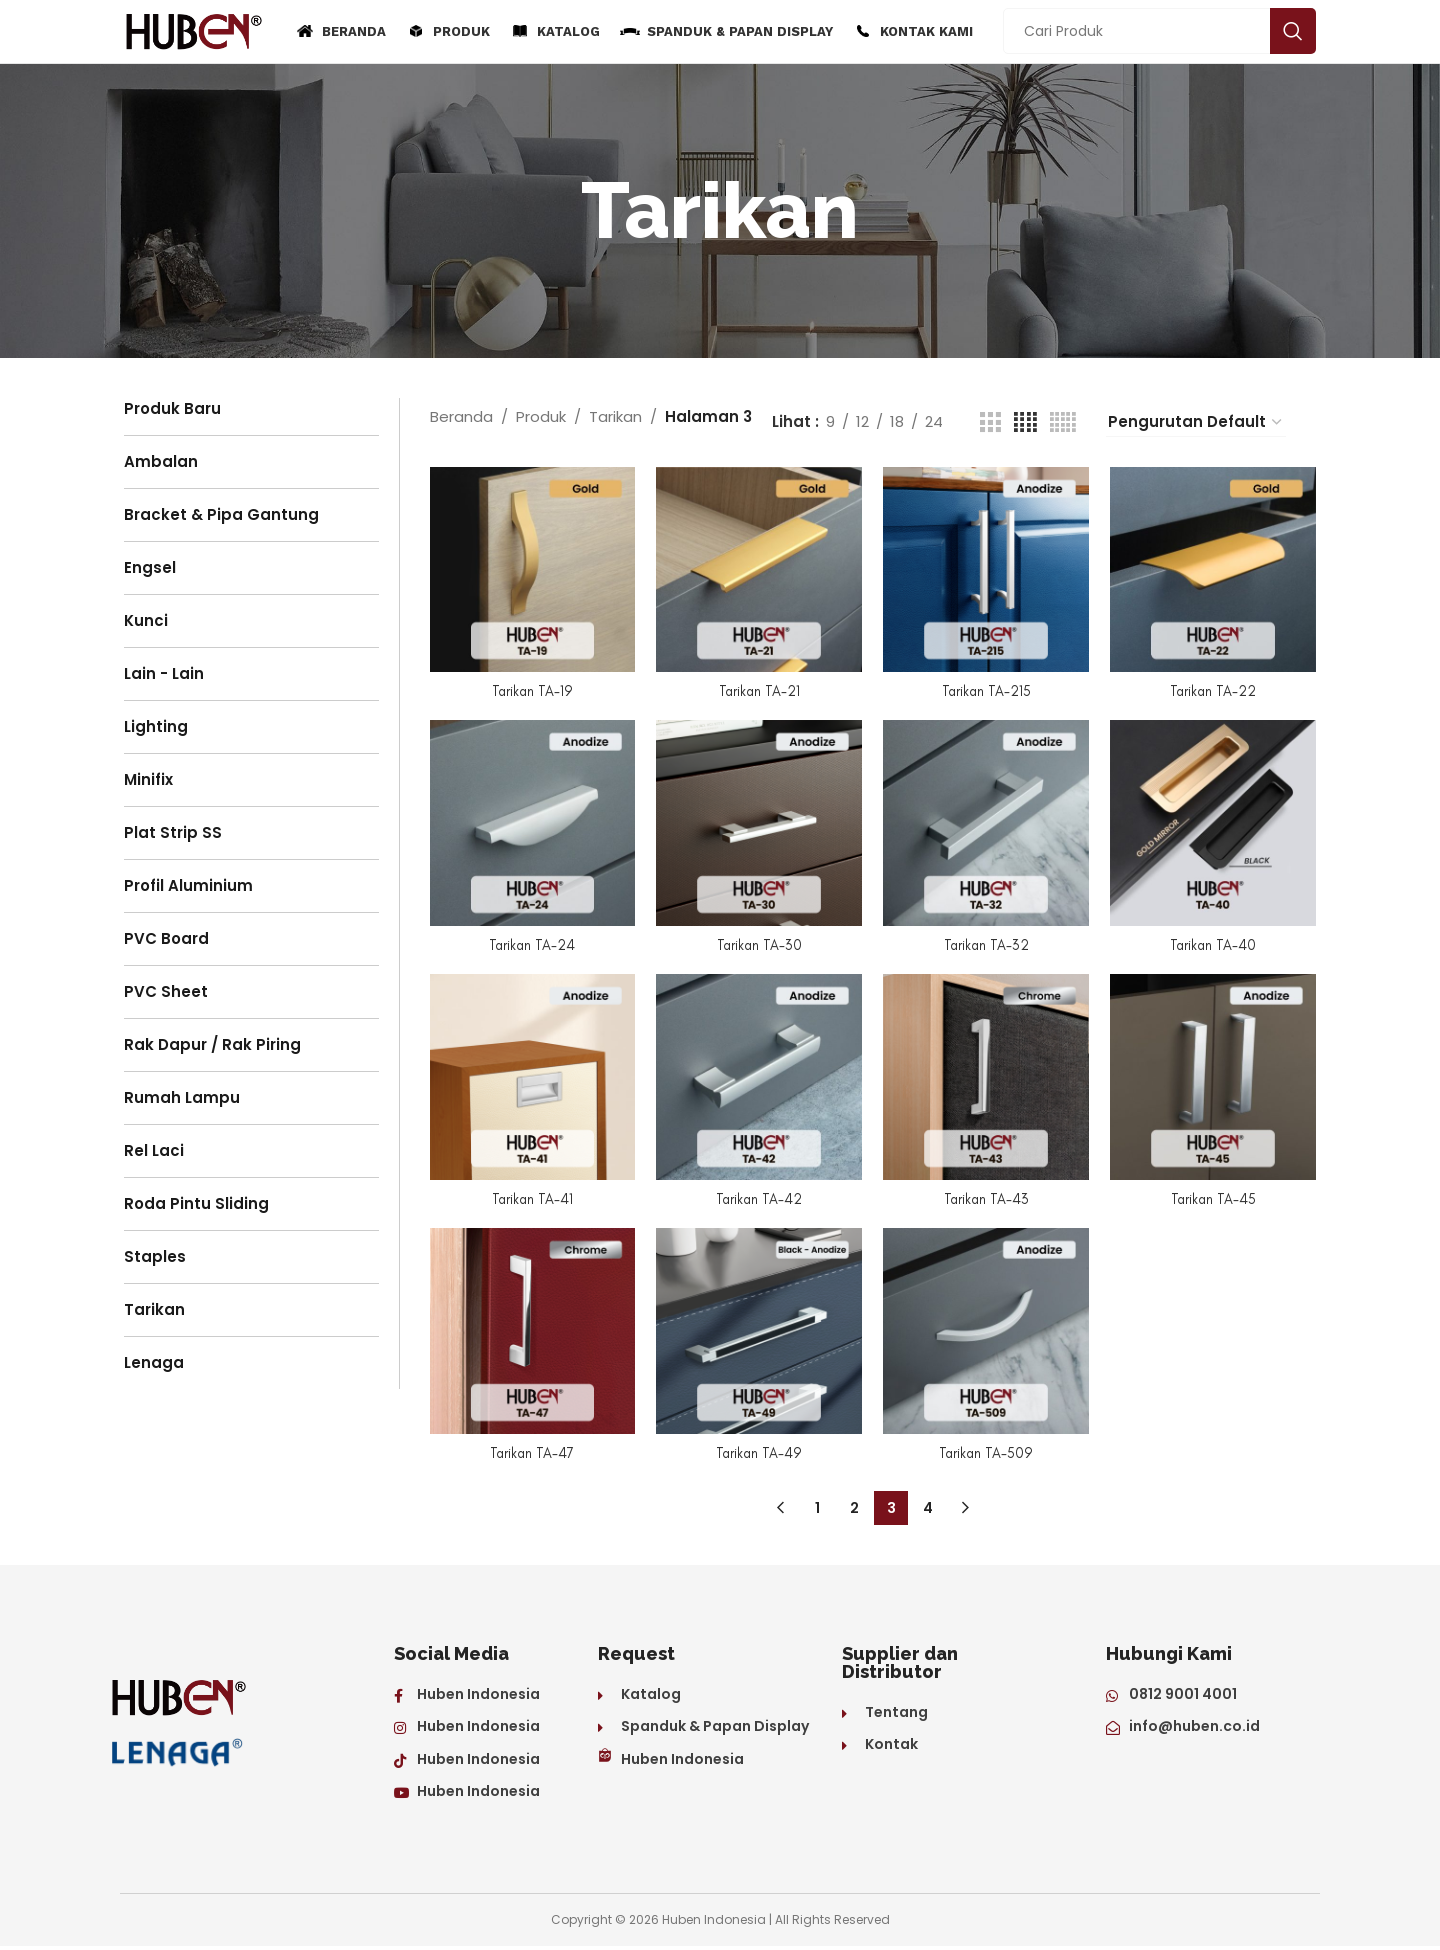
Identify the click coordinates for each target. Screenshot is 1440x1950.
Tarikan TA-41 (529, 1201)
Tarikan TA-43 (987, 1201)
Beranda (461, 420)
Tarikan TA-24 (529, 945)
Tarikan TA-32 (987, 945)
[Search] (1159, 34)
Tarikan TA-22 (1216, 689)
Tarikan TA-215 (987, 689)
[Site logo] (194, 32)
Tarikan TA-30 (758, 945)
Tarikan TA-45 (1216, 1201)
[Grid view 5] (1063, 426)
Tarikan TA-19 (529, 689)
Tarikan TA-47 (529, 1457)
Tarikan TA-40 (1216, 945)
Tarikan (615, 420)
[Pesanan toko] (1196, 426)
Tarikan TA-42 (758, 1201)
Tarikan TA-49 (758, 1457)
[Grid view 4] (1025, 426)
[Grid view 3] (990, 426)
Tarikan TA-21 (758, 689)
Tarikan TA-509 (987, 1457)
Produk (541, 420)
